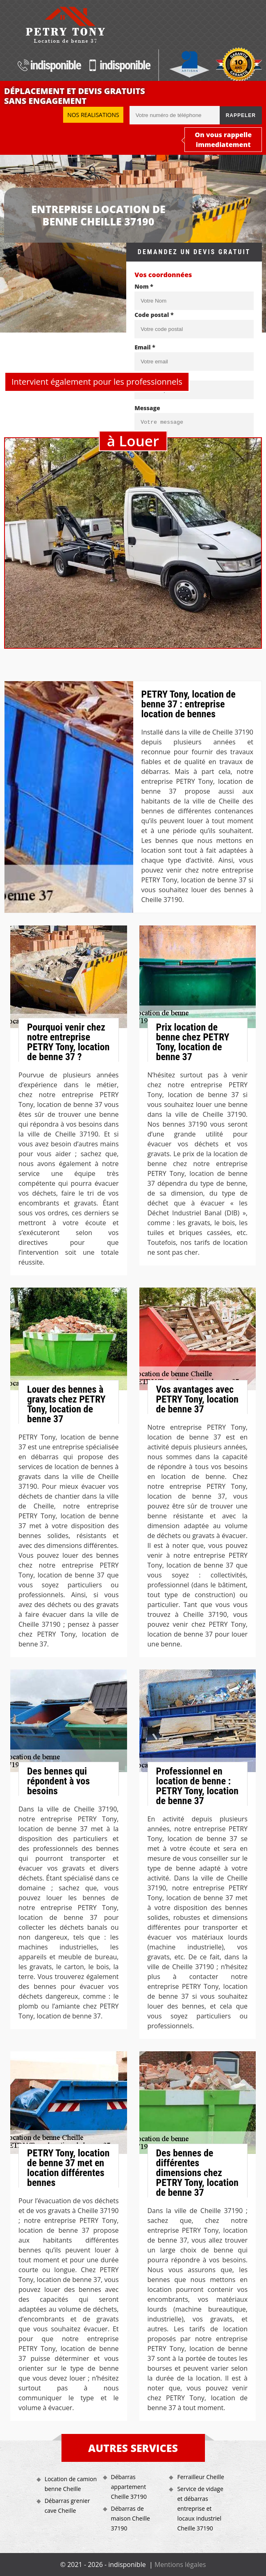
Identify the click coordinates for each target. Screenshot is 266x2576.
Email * (144, 347)
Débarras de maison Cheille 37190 (130, 2518)
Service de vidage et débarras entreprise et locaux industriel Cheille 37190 (200, 2508)
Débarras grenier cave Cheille (67, 2505)
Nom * (143, 286)
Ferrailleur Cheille (200, 2477)
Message (147, 408)
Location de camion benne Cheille (71, 2484)
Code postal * (153, 315)
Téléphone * (152, 375)
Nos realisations (93, 115)
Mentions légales (180, 2564)
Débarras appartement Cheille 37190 (129, 2486)
